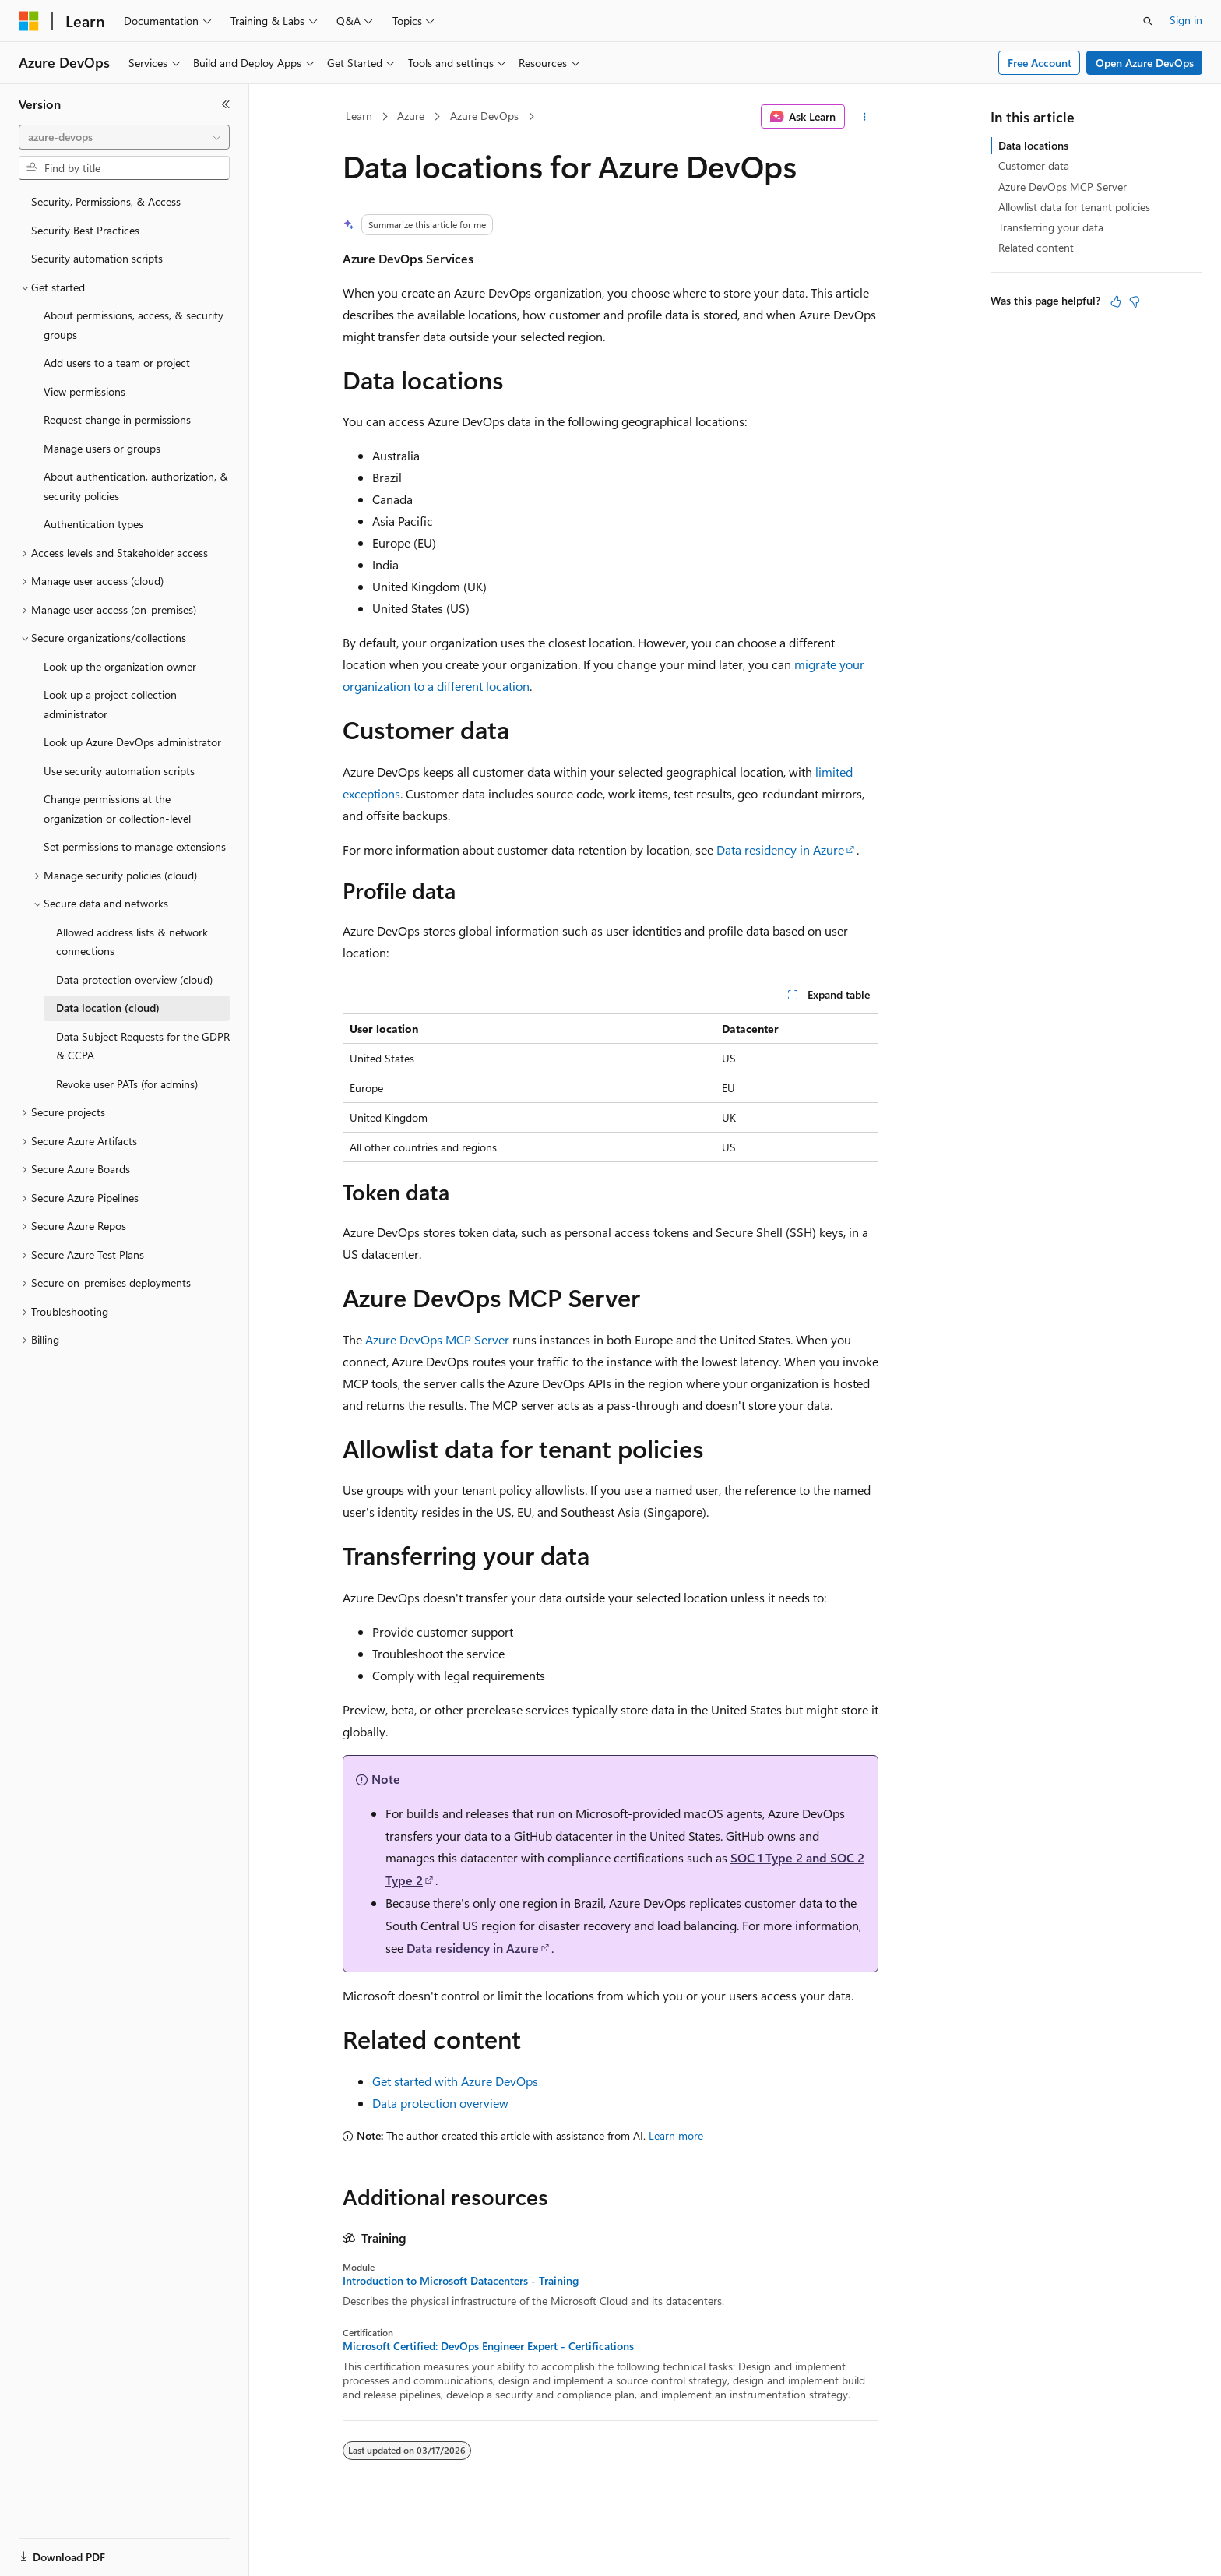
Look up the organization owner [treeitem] (120, 666)
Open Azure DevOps (1145, 62)
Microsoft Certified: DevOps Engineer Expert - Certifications (488, 2346)
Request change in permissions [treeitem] (117, 419)
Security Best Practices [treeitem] (85, 230)
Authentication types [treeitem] (93, 523)
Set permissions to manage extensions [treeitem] (135, 846)
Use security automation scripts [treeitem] (119, 770)
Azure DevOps (484, 115)
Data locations (1033, 145)
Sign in (1186, 19)
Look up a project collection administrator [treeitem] (110, 704)
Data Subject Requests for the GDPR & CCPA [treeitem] (143, 1046)
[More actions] (864, 116)
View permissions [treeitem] (84, 391)
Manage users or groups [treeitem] (102, 448)
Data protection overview (440, 2103)
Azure (410, 115)
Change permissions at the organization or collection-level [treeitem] (117, 808)
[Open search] (1147, 21)
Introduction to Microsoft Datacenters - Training (461, 2281)
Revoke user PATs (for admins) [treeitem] (127, 1084)
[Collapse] (225, 104)
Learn (359, 115)
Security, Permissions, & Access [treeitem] (106, 201)
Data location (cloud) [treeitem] (108, 1007)
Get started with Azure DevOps (455, 2081)
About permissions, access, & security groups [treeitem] (133, 325)
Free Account (1039, 62)
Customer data (1033, 165)
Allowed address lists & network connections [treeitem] (132, 942)
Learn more (676, 2135)
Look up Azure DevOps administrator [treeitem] (132, 742)
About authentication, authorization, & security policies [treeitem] (136, 486)
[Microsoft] (29, 21)
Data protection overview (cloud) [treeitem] (134, 979)
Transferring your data (1050, 227)
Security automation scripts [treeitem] (97, 258)
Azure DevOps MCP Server (437, 1339)
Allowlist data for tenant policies (1074, 206)
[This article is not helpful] (1134, 301)
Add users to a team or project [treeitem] (117, 362)
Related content (1036, 247)
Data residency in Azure (780, 849)
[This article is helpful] (1116, 301)
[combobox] (124, 137)
